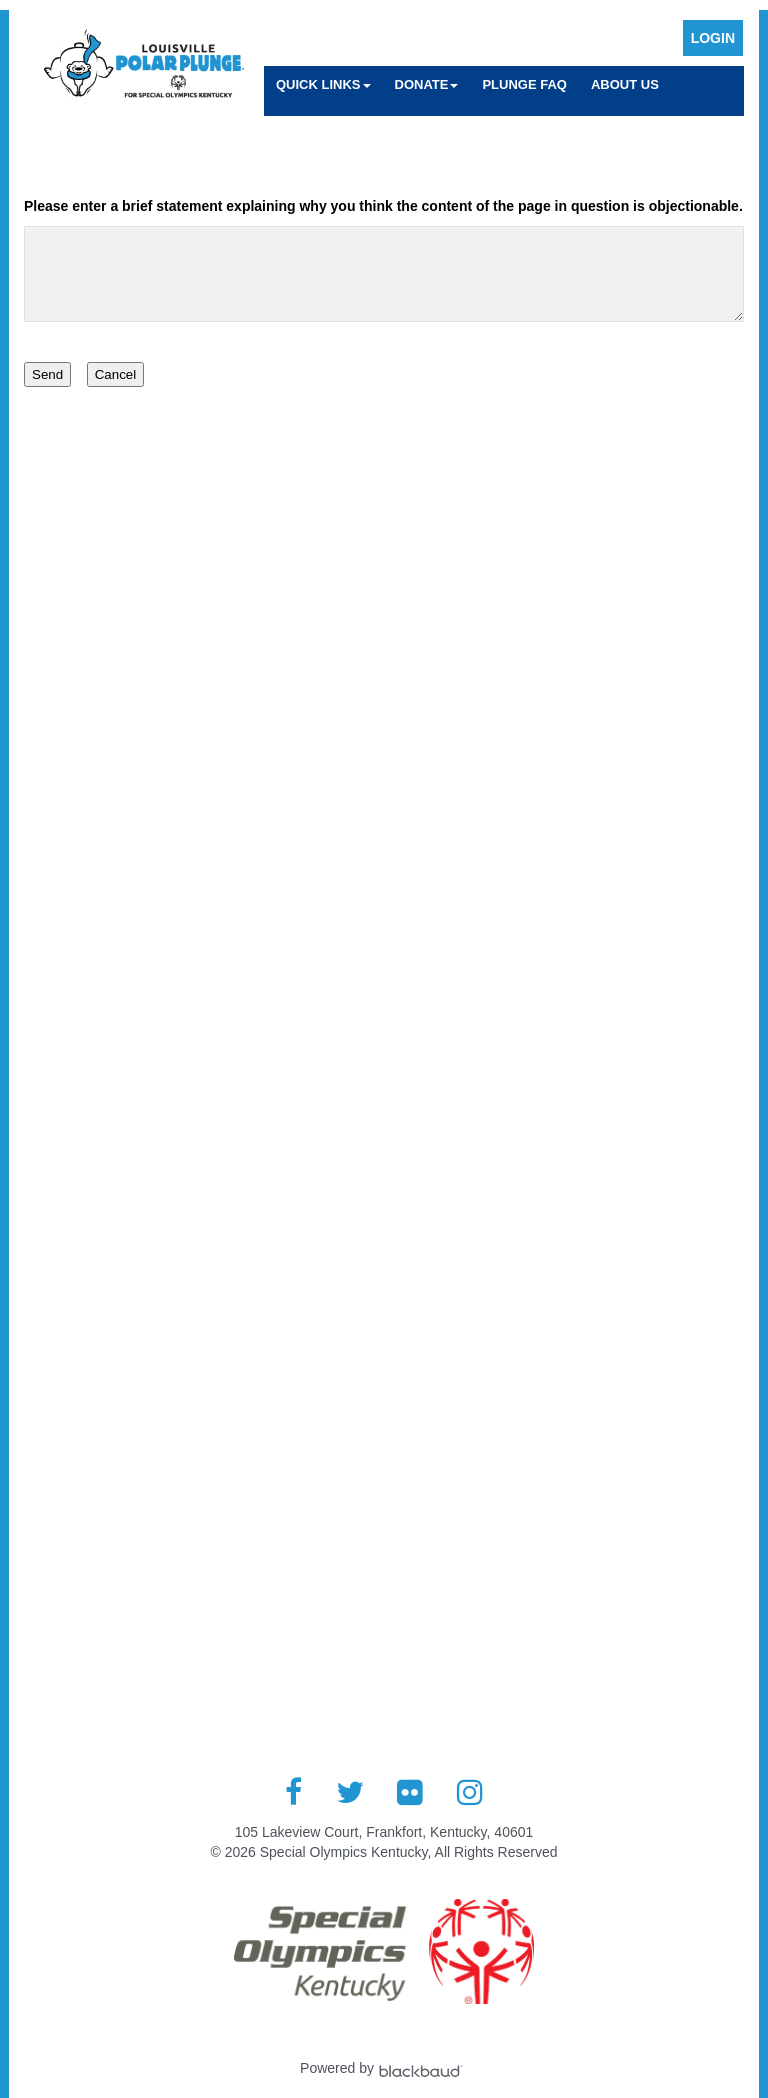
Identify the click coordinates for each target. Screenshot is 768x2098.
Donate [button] (427, 84)
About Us (625, 84)
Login (713, 38)
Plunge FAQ (524, 84)
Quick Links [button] (323, 84)
